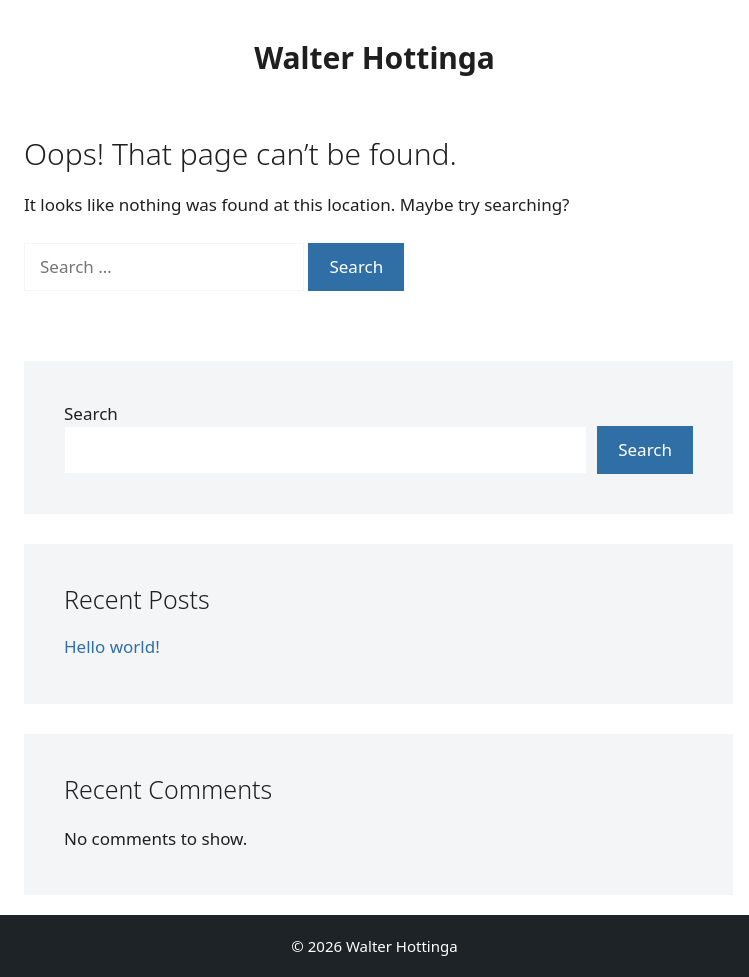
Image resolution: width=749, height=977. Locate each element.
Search (91, 413)
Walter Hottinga (374, 57)
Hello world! (112, 646)
